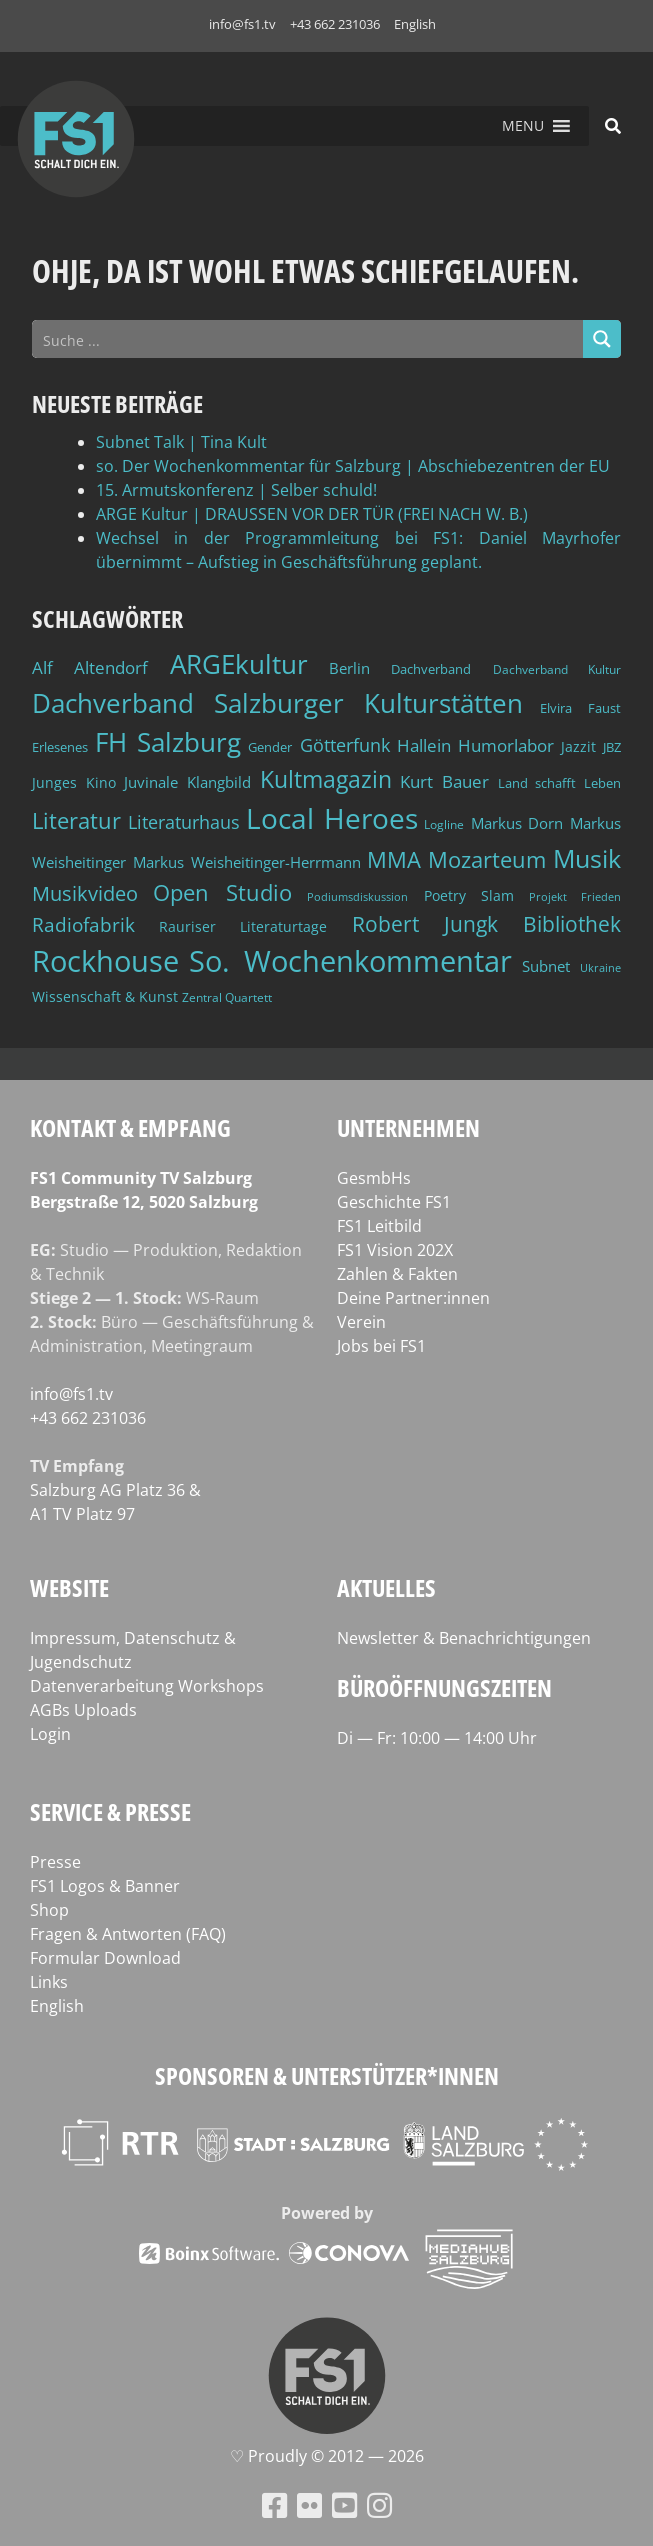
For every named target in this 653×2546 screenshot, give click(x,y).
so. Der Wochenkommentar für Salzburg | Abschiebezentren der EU (353, 466)
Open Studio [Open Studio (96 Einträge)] (222, 892)
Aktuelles (386, 1587)
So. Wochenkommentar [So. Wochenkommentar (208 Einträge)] (350, 961)
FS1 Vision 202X (395, 1250)
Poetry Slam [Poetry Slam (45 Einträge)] (469, 895)
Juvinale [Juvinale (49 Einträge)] (151, 782)
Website (69, 1587)
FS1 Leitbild (379, 1226)
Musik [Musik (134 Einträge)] (587, 858)
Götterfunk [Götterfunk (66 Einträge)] (345, 745)
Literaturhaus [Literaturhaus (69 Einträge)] (184, 821)
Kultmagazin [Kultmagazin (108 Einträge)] (326, 779)
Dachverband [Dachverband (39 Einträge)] (431, 669)
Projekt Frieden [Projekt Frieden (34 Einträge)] (575, 896)
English (415, 24)
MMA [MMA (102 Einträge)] (394, 859)
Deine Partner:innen (413, 1298)
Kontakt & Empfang (130, 1127)
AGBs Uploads (83, 1710)
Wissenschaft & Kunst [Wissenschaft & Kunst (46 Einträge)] (105, 996)
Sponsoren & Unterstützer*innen (327, 2075)
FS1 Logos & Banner (105, 1886)
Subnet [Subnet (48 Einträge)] (546, 966)
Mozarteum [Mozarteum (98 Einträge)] (487, 859)
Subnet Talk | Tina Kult (181, 442)
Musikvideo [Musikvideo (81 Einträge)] (85, 893)
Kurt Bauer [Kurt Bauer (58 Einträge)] (444, 781)
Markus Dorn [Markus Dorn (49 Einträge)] (517, 823)
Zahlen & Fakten (397, 1274)
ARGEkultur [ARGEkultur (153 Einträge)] (239, 664)
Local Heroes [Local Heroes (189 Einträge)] (332, 818)
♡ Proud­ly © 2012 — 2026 (327, 2456)
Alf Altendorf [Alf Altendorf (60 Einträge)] (90, 667)
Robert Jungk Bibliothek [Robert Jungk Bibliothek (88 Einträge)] (486, 924)
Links (49, 1982)
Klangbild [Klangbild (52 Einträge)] (219, 782)
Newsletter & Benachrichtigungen (464, 1638)
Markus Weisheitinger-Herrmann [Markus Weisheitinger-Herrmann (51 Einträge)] (247, 862)
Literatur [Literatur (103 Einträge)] (76, 820)
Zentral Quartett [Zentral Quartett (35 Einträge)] (227, 997)
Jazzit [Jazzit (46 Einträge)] (578, 746)
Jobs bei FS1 (381, 1346)
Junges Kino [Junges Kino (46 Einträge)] (74, 782)
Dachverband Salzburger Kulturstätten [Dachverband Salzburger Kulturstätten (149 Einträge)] (277, 703)
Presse (55, 1862)
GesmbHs (374, 1178)
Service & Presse (110, 1811)
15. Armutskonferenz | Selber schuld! (236, 490)
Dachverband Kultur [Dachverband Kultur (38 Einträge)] (557, 669)
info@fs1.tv (242, 24)
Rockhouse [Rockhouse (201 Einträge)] (105, 961)
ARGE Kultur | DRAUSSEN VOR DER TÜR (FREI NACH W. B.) (312, 514)
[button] (523, 126)
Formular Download (105, 1958)
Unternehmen (408, 1127)
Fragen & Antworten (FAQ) (128, 1934)
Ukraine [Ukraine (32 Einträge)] (600, 968)
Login (50, 1734)
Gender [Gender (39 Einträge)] (270, 747)
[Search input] (308, 339)
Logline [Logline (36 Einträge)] (444, 824)
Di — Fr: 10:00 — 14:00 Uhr (437, 1738)
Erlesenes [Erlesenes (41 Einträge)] (60, 747)
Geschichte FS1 (394, 1202)
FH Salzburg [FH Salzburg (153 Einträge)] (168, 742)
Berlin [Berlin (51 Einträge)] (349, 668)
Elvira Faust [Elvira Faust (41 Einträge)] (580, 708)
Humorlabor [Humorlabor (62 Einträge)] (506, 745)
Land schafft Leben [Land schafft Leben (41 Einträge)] (559, 783)
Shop (49, 1910)
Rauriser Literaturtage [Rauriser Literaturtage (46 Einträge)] (243, 926)
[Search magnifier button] (602, 339)
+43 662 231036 (335, 24)
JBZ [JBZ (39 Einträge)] (612, 747)
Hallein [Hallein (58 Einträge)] (424, 745)
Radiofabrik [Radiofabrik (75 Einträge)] (83, 925)
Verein (361, 1322)
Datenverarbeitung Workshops (147, 1686)
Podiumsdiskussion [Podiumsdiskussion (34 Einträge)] (357, 896)
